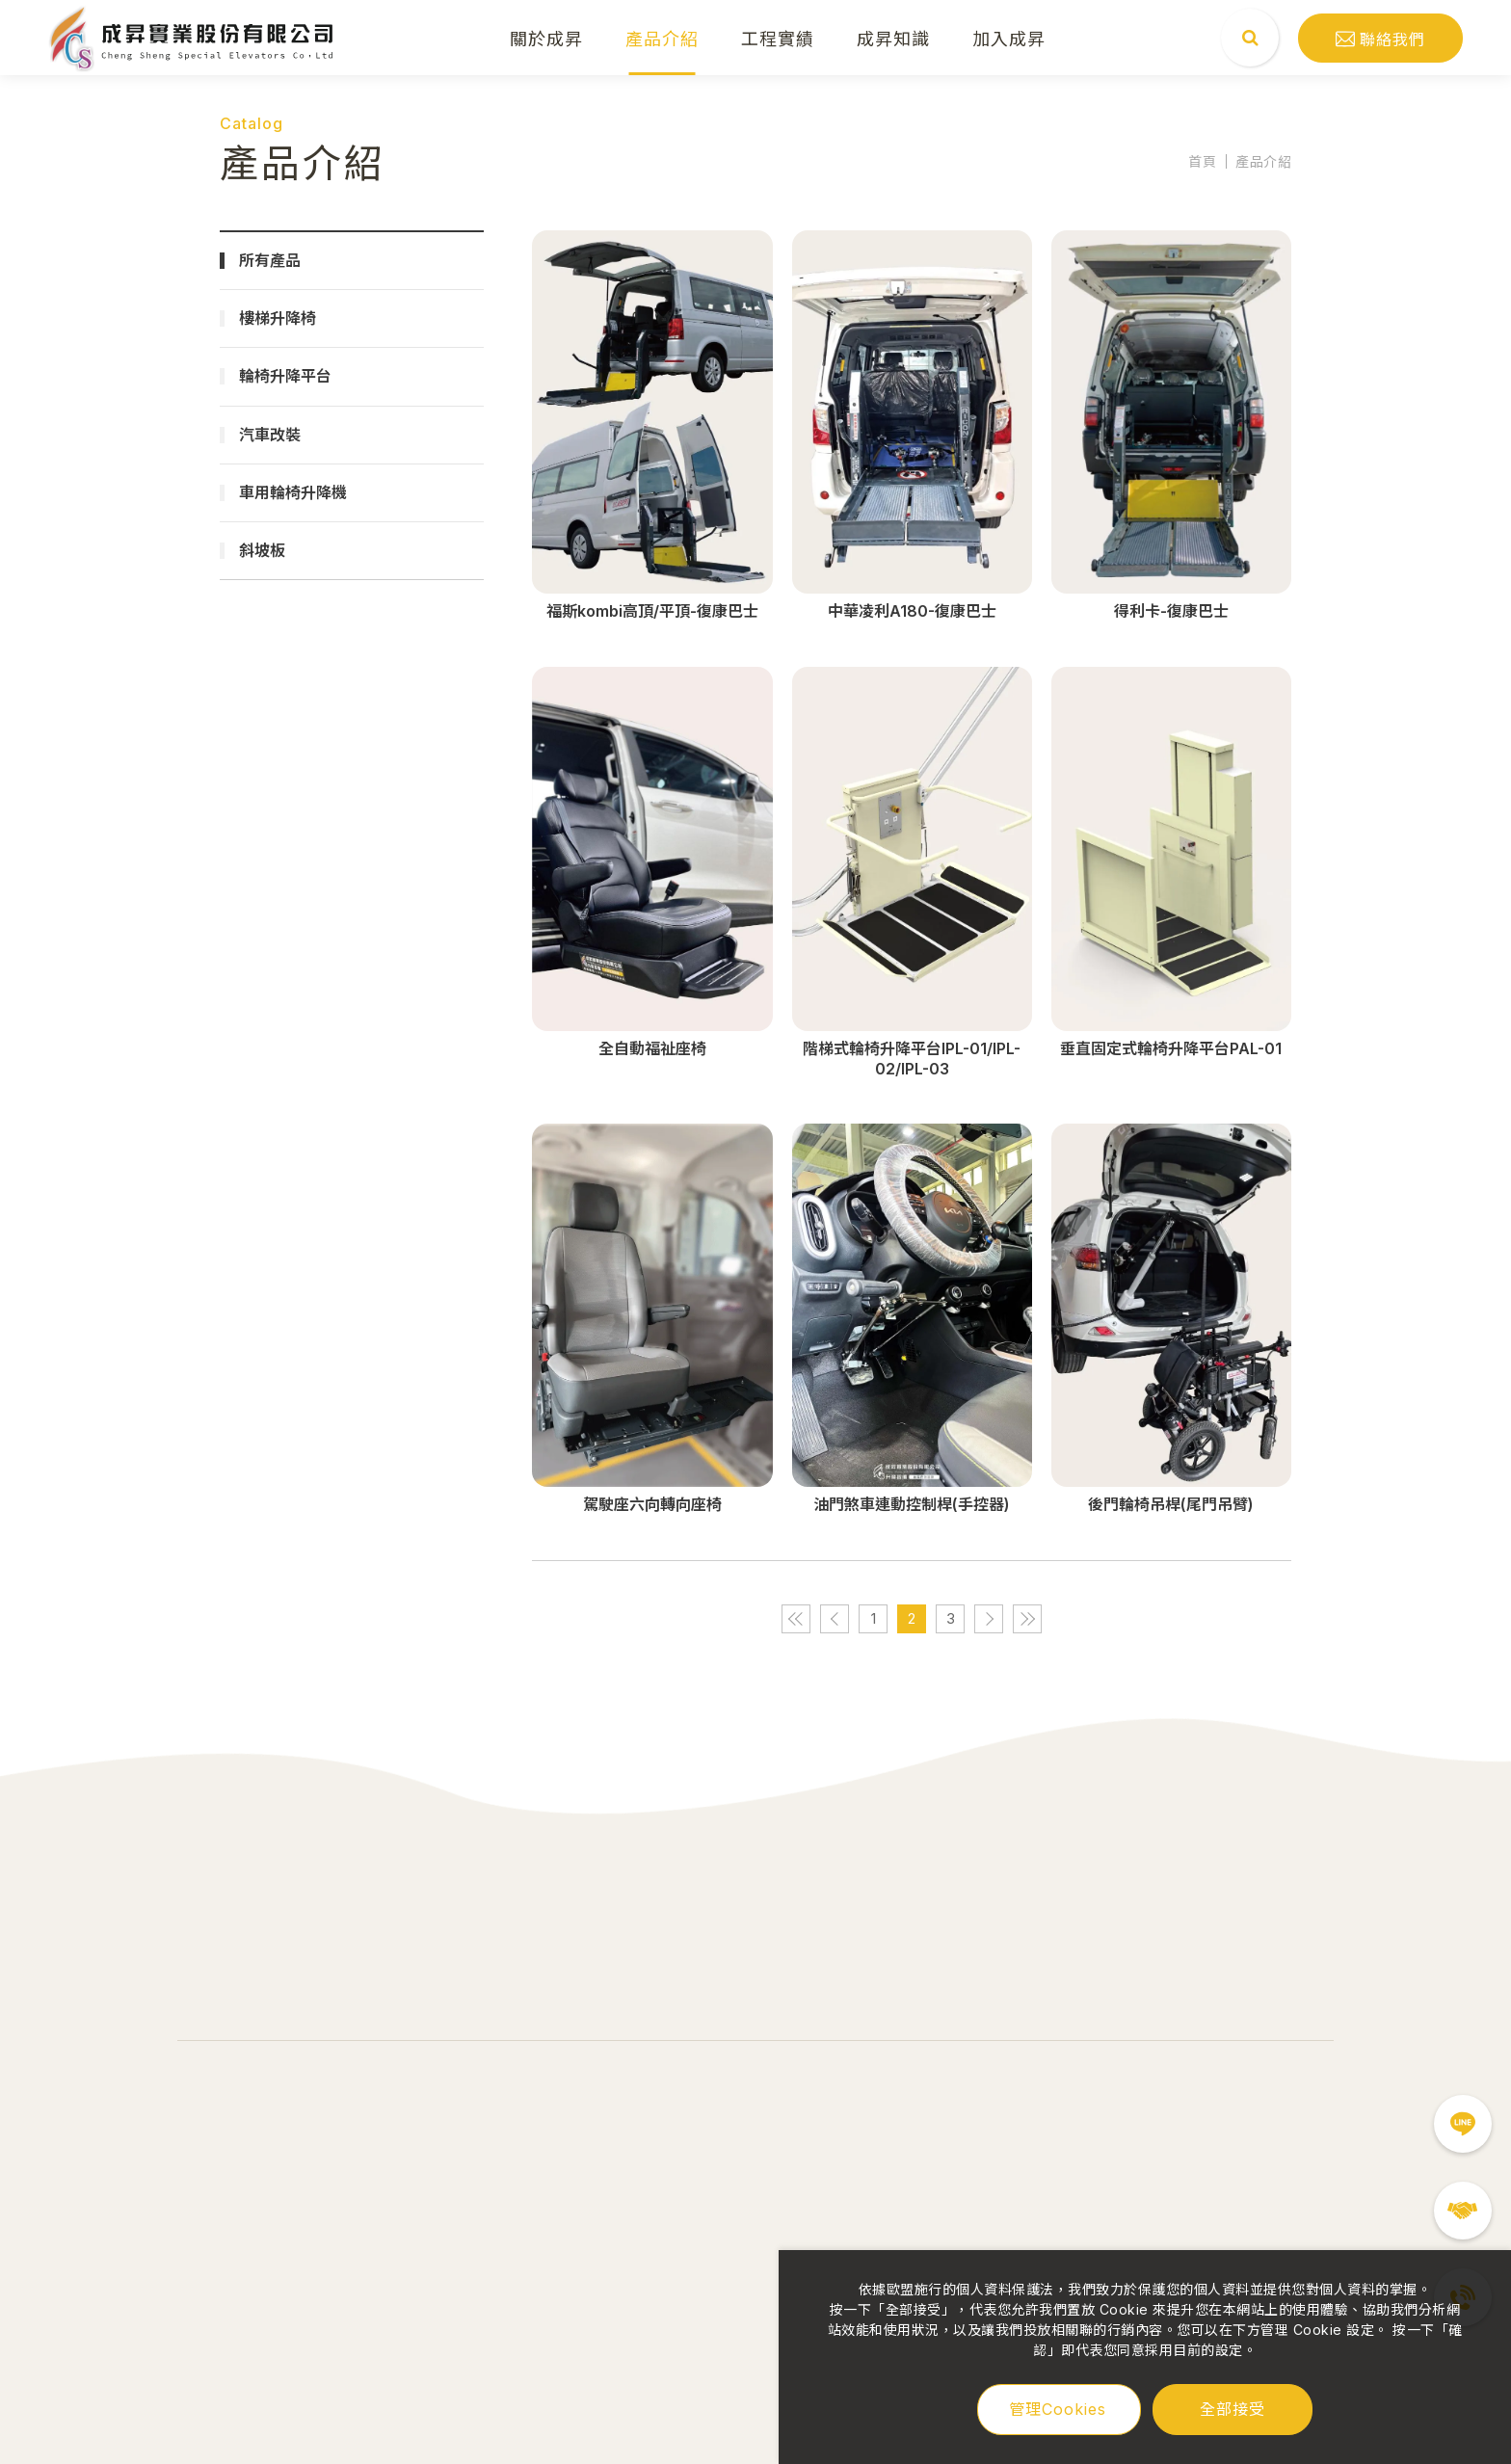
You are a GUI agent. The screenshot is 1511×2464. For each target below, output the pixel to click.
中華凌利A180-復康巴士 (912, 611)
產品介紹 (663, 37)
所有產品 (270, 260)
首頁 (1202, 161)
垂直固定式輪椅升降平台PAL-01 (1171, 1048)
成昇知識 (894, 37)
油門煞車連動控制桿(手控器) (911, 1504)
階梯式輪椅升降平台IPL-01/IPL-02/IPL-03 (912, 1058)
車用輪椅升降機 (293, 492)
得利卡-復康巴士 (1171, 611)
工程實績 (778, 37)
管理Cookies (1057, 2409)
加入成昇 (1010, 37)
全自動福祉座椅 (652, 1048)
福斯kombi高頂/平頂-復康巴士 (652, 611)
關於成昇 (547, 37)
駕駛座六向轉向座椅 (652, 1504)
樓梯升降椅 (277, 318)
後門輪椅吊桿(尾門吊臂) (1171, 1504)
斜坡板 (262, 550)
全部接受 (1232, 2408)
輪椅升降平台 (285, 375)
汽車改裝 (270, 434)
